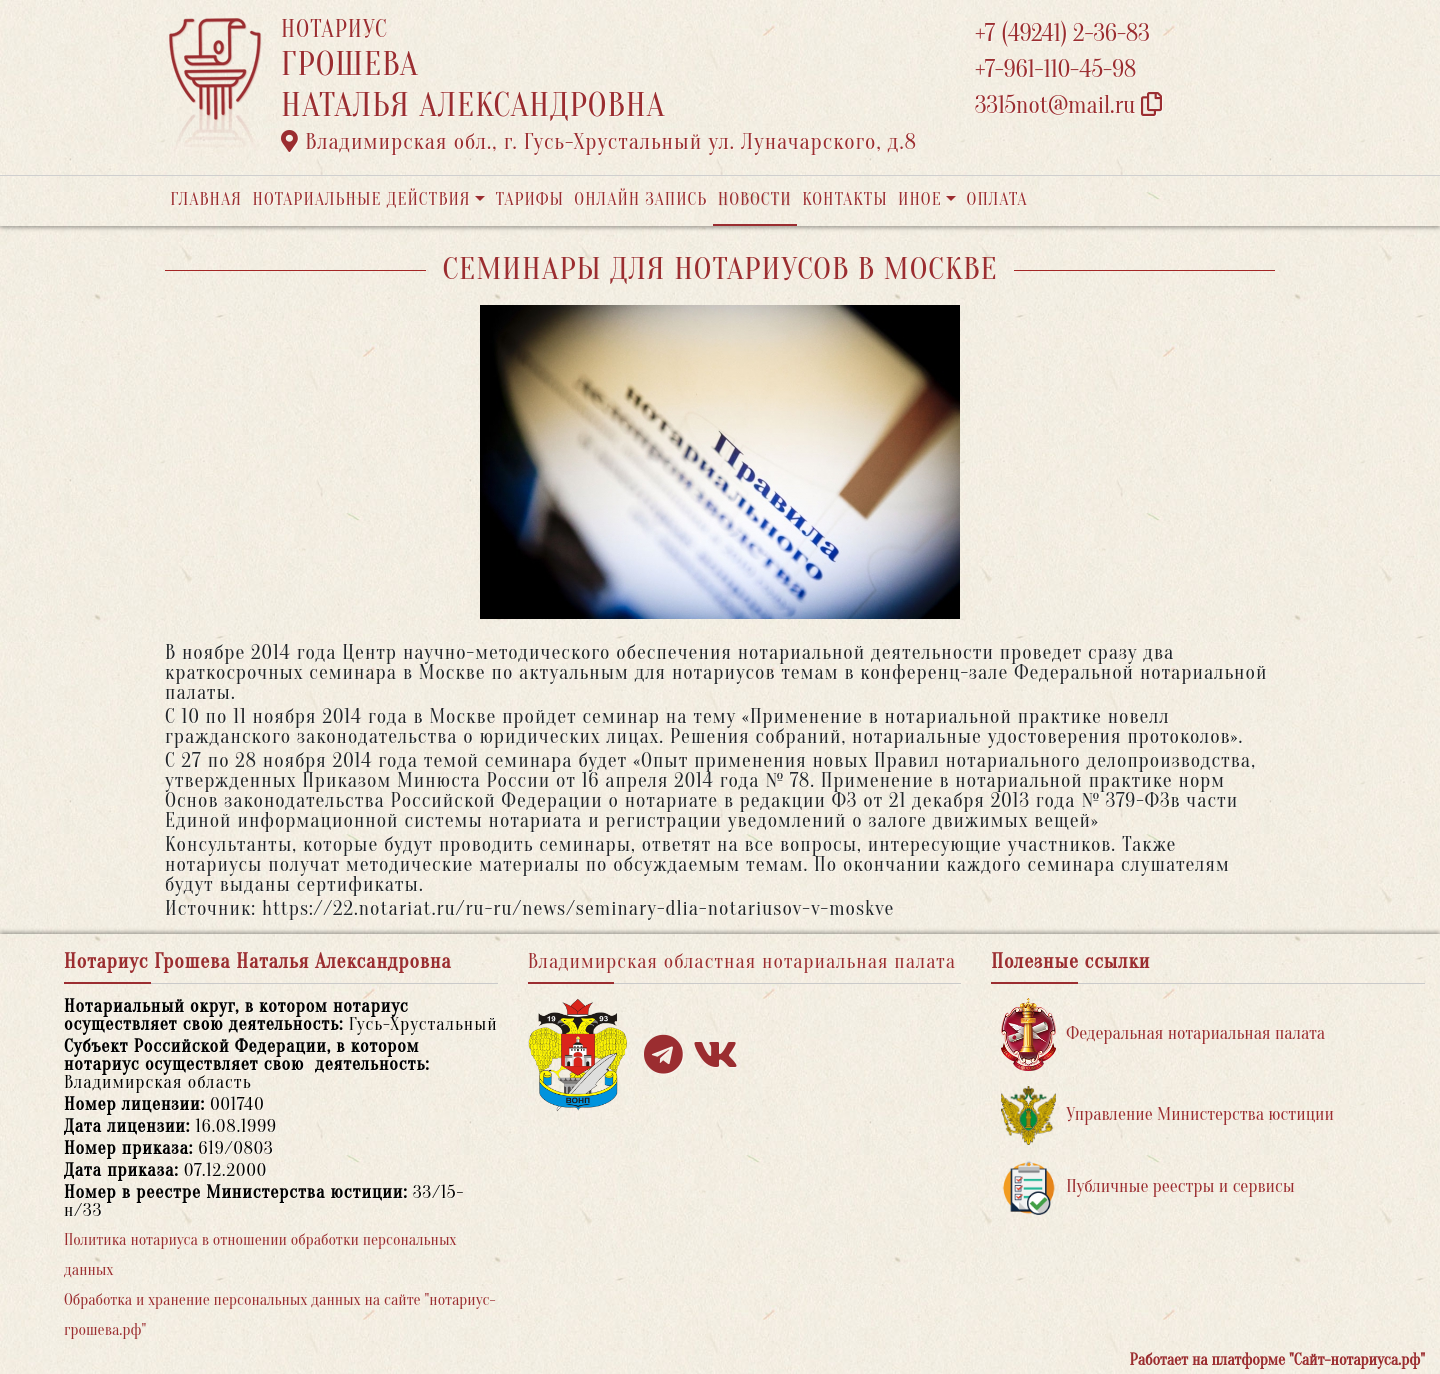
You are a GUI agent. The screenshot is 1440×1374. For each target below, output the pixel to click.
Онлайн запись (640, 199)
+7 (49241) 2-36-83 (1062, 33)
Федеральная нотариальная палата (1163, 1034)
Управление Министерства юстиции (1167, 1115)
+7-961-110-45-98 (1055, 69)
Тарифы (530, 199)
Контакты (844, 199)
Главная (206, 199)
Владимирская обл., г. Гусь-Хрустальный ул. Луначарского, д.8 (599, 142)
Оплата (997, 199)
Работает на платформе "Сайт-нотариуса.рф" (1277, 1360)
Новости (755, 199)
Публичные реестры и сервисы (1147, 1187)
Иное (920, 199)
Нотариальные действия (361, 199)
